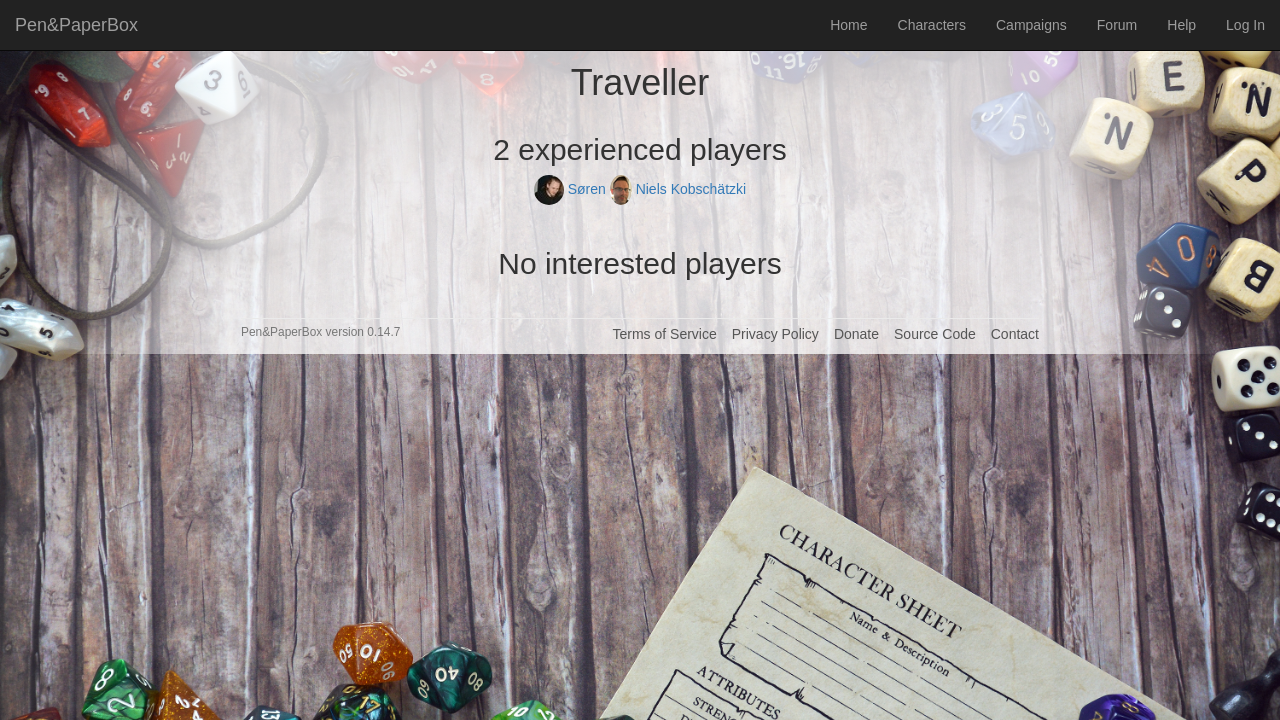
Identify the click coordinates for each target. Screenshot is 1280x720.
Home (848, 25)
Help (1181, 25)
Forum (1117, 25)
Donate (856, 334)
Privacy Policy (775, 334)
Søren (572, 189)
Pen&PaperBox (76, 25)
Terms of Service (664, 334)
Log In (1245, 25)
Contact (1015, 334)
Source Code (935, 334)
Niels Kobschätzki (678, 189)
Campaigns (1031, 25)
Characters (932, 25)
